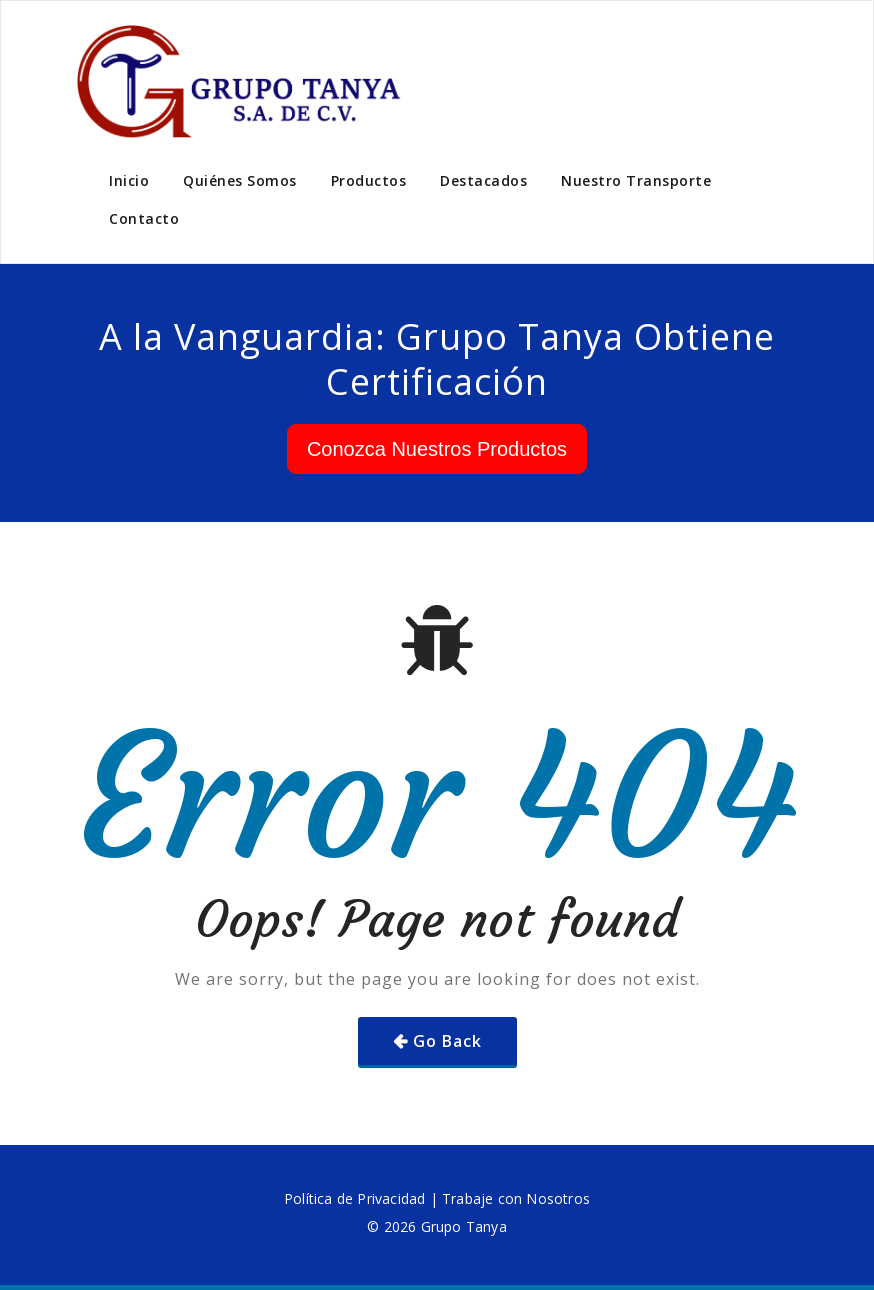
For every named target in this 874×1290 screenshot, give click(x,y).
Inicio (129, 180)
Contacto (144, 218)
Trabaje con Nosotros (516, 1198)
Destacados (483, 180)
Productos (369, 180)
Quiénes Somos (240, 180)
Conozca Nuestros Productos (437, 449)
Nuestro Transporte (636, 180)
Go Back (447, 1041)
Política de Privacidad (354, 1198)
